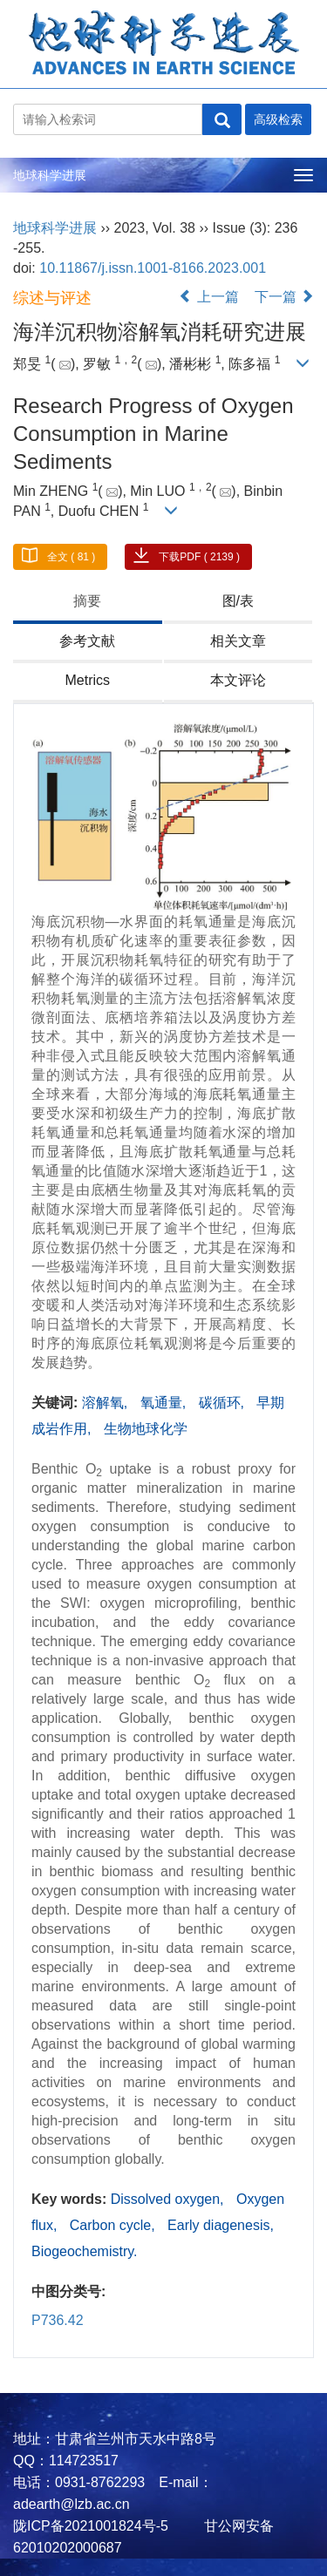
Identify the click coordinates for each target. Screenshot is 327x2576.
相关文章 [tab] (238, 641)
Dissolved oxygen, (169, 2199)
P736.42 (57, 2320)
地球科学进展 (49, 175)
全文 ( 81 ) (71, 557)
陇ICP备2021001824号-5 (90, 2525)
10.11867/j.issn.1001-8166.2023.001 (152, 268)
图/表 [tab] (238, 600)
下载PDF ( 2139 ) (199, 557)
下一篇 (284, 296)
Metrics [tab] (87, 680)
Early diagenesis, (220, 2225)
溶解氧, (107, 1402)
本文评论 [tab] (238, 680)
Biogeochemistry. (84, 2251)
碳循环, (224, 1402)
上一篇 (208, 296)
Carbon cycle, (114, 2225)
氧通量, (165, 1402)
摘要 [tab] (87, 600)
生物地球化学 (145, 1428)
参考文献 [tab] (87, 641)
